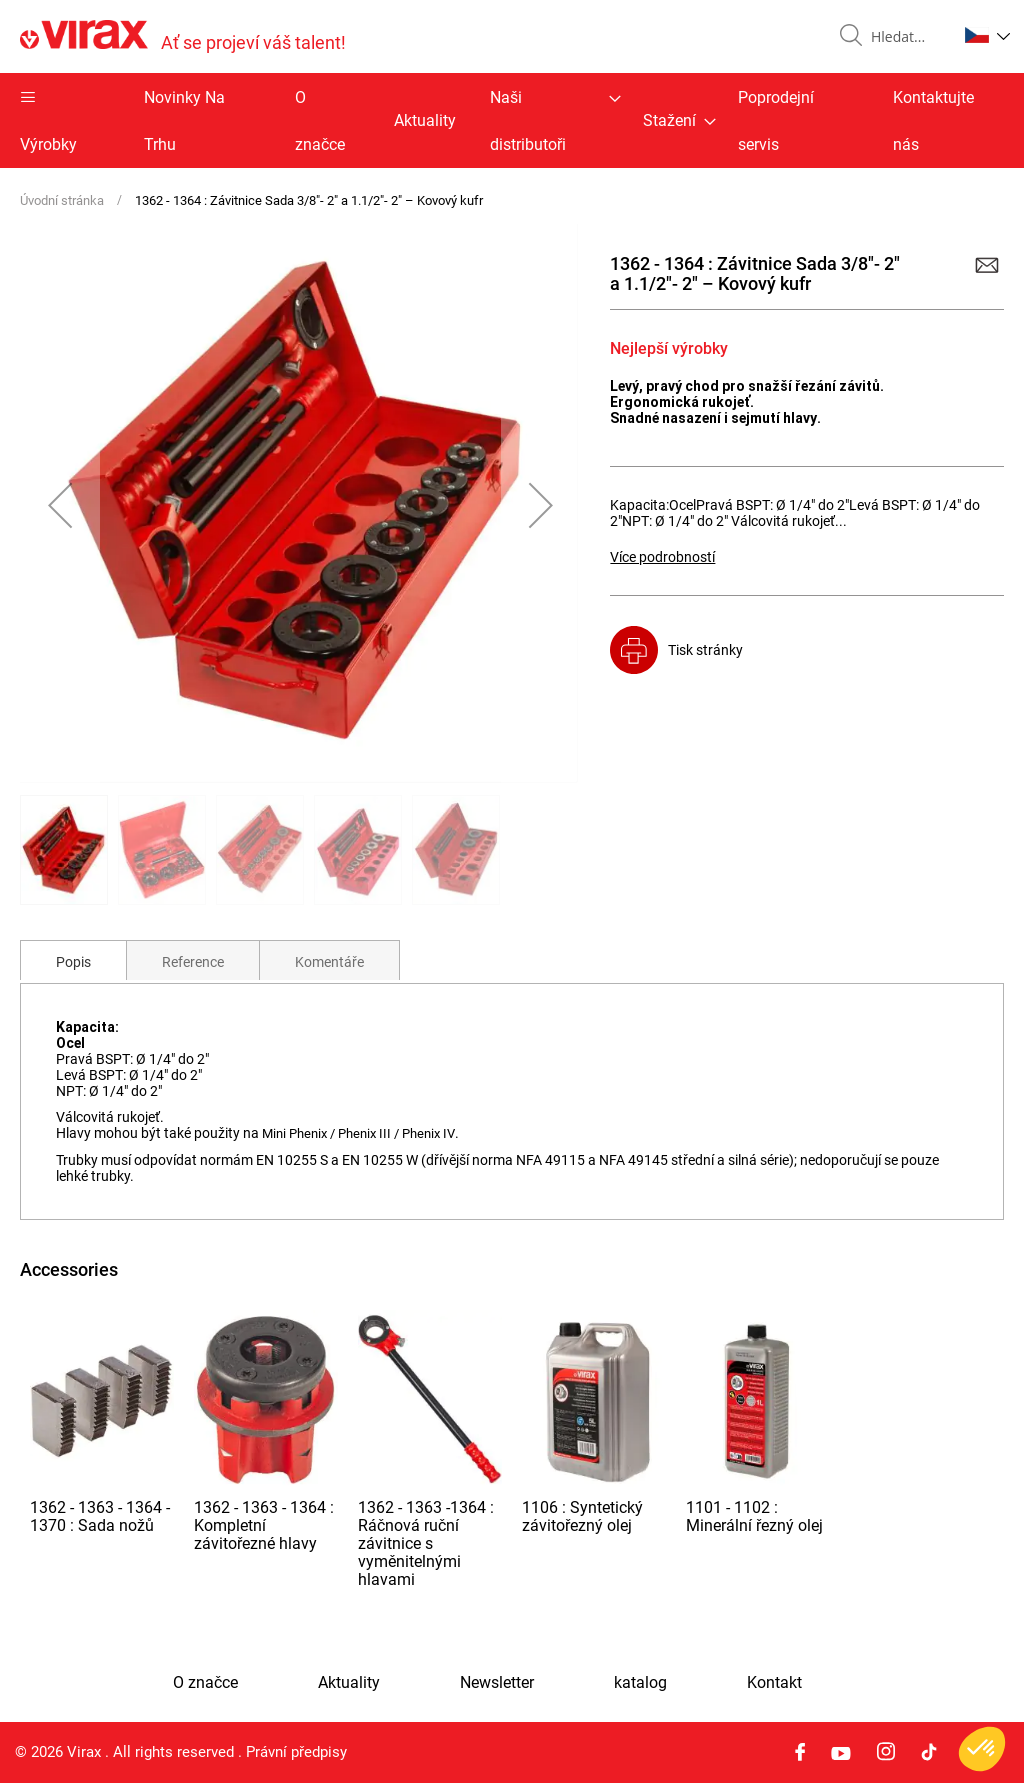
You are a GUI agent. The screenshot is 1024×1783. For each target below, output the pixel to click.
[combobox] (906, 37)
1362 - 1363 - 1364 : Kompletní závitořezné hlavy (264, 1525)
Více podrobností (662, 557)
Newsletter (497, 1683)
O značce (320, 121)
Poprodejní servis (776, 121)
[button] (987, 35)
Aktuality (425, 120)
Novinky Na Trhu (184, 121)
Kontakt (774, 1683)
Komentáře (329, 962)
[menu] (512, 120)
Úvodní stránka (62, 200)
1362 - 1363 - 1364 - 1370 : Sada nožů (100, 1516)
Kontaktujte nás (933, 121)
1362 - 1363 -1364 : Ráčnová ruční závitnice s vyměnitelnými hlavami (426, 1543)
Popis (73, 962)
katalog (640, 1683)
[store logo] (183, 36)
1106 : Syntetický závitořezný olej (582, 1516)
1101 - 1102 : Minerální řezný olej (754, 1516)
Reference (193, 962)
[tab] (73, 960)
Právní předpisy (296, 1752)
